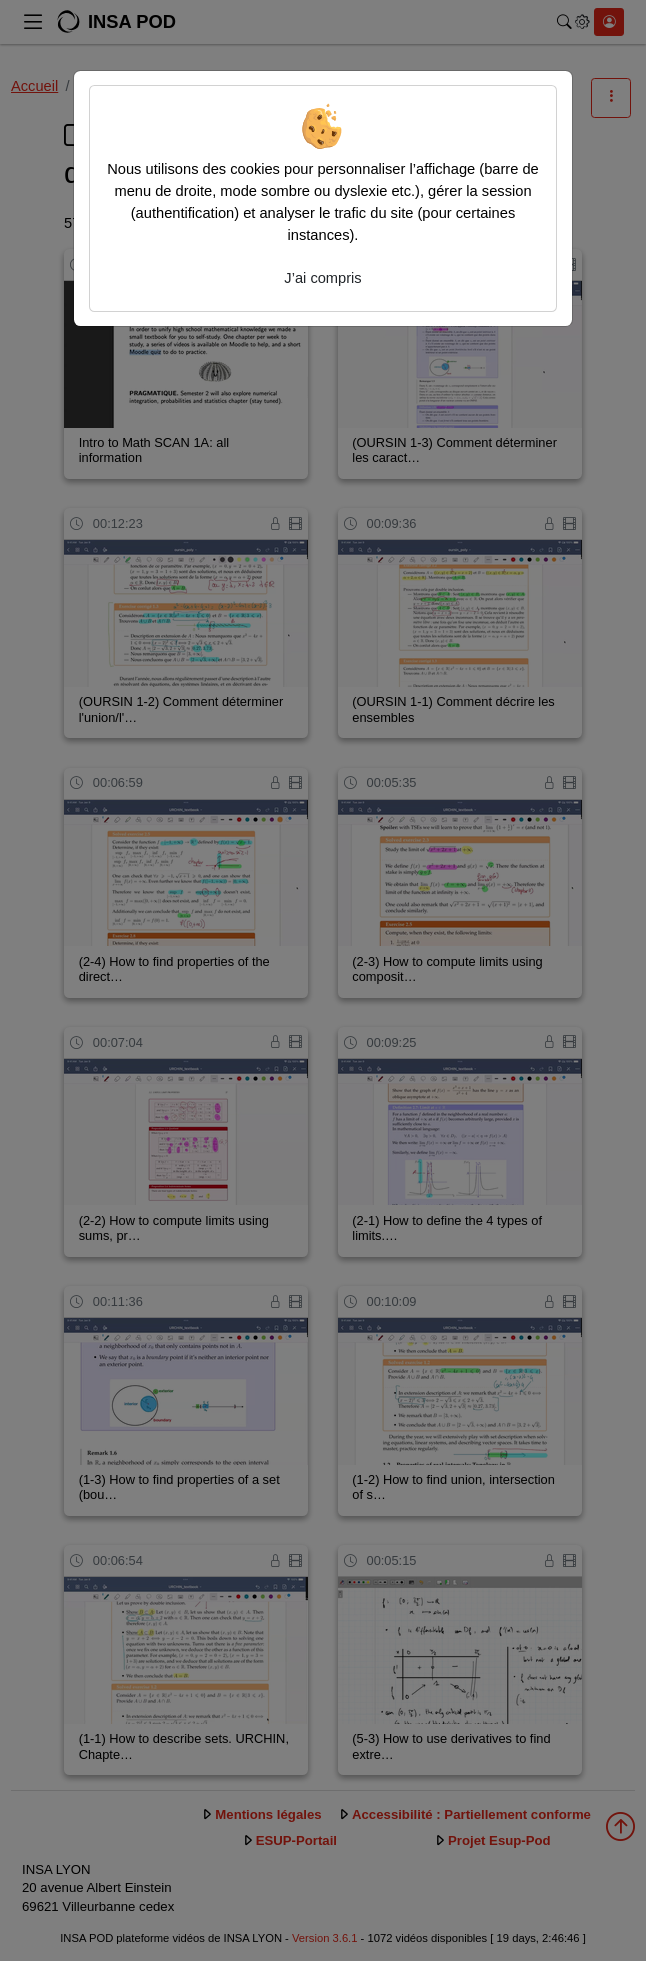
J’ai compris (322, 278)
